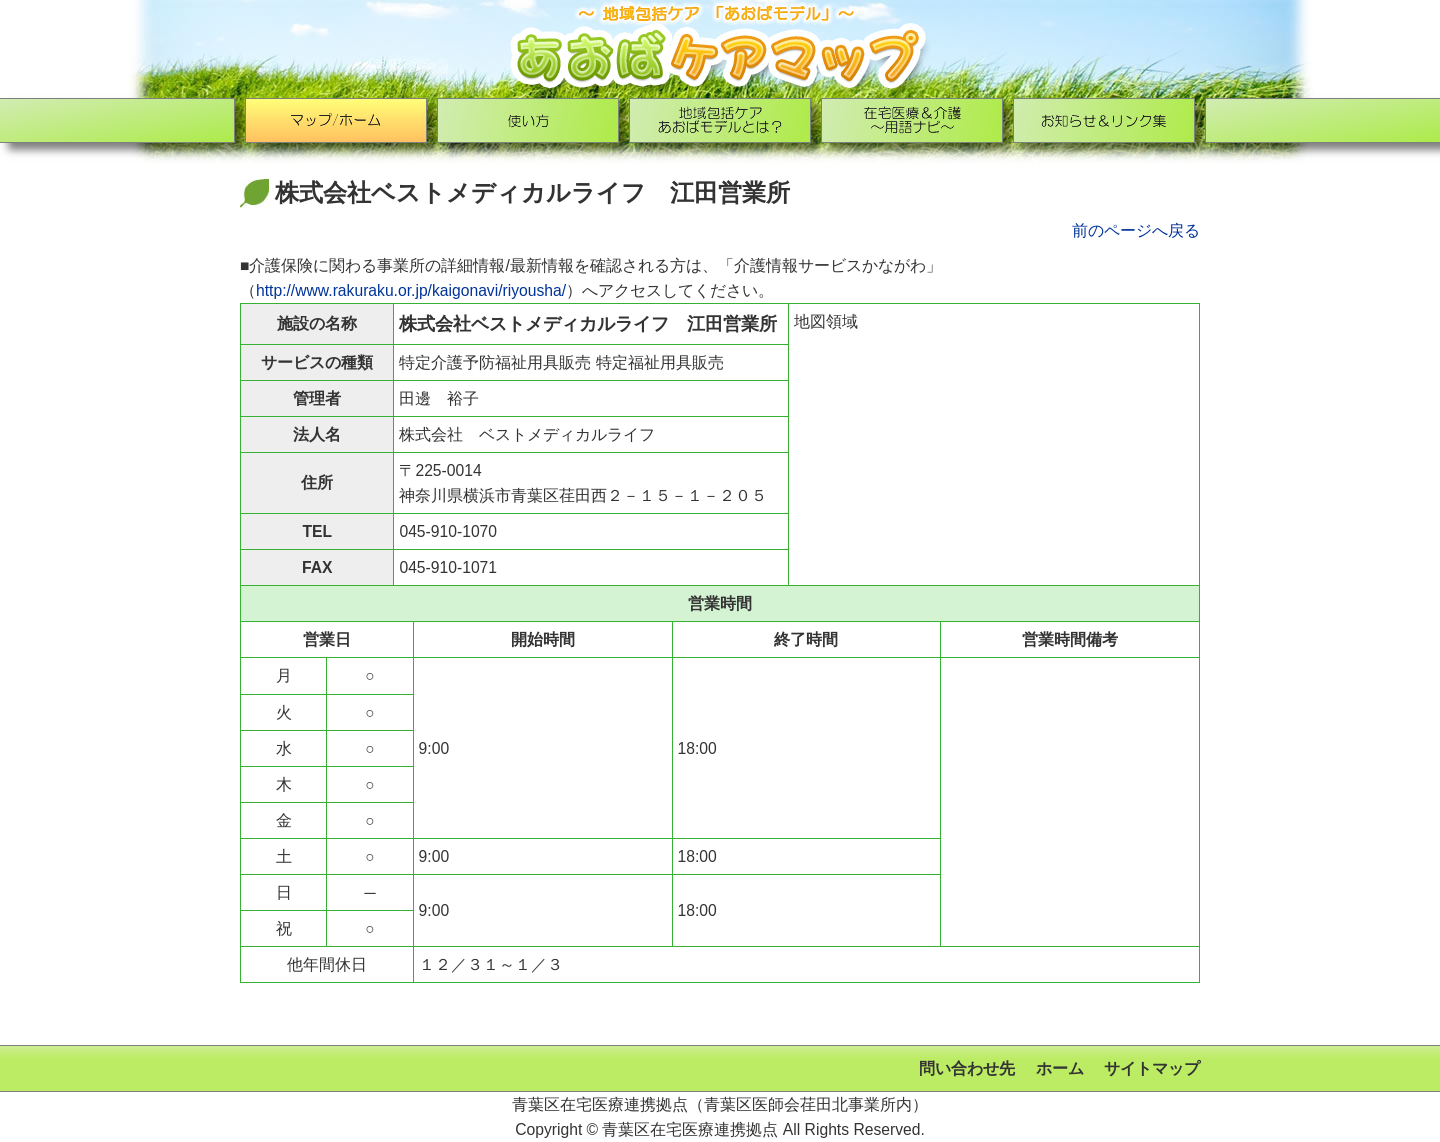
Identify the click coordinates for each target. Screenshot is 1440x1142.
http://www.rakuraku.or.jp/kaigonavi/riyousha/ (411, 290)
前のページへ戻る (1136, 230)
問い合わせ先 (967, 1068)
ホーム (1060, 1068)
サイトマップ (1152, 1068)
